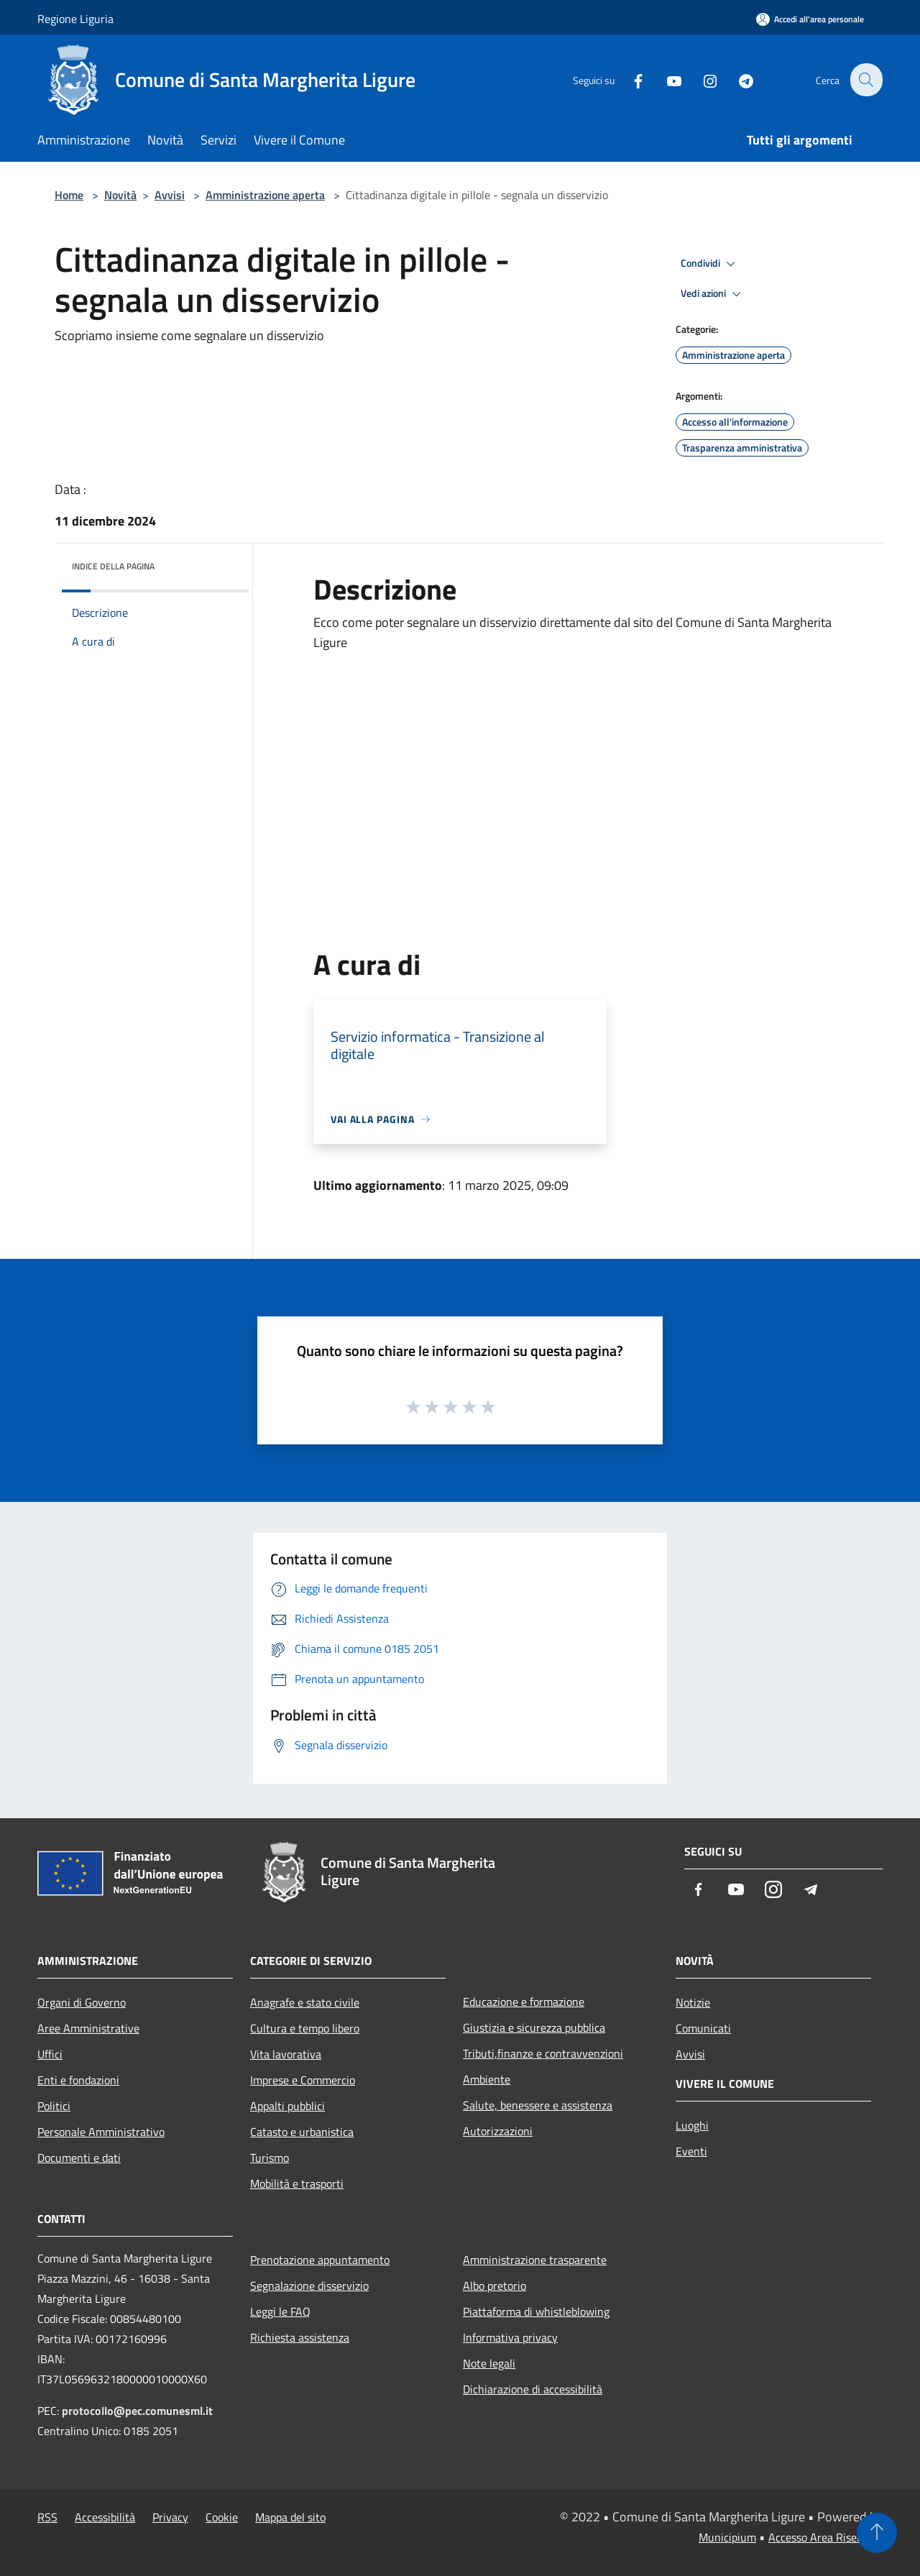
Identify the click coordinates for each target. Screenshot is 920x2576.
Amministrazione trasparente (535, 2259)
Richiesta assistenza (299, 2337)
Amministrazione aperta (265, 194)
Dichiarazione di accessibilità (532, 2389)
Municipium (727, 2537)
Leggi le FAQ (280, 2311)
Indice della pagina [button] (113, 566)
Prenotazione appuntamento (320, 2259)
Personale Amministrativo (101, 2131)
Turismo (269, 2157)
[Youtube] (665, 79)
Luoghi (692, 2125)
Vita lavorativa (285, 2054)
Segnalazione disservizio (309, 2285)
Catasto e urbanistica (302, 2131)
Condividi (710, 263)
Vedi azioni (713, 294)
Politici (53, 2105)
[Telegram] (737, 79)
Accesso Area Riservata (825, 2537)
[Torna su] (877, 2533)
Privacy (170, 2517)
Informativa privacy (510, 2337)
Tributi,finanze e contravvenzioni (543, 2053)
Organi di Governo (81, 2002)
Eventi (691, 2151)
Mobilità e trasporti (297, 2183)
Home (69, 194)
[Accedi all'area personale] (810, 19)
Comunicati (703, 2028)
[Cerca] (865, 80)
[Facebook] (629, 79)
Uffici (50, 2054)
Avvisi (170, 194)
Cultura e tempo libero (304, 2028)
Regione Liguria (75, 18)
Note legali (489, 2363)
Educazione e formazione (523, 2001)
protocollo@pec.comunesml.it (137, 2410)
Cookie (222, 2517)
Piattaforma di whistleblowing (536, 2311)
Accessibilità (105, 2517)
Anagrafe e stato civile (304, 2002)
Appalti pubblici (287, 2105)
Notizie (693, 2002)
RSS (47, 2517)
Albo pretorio (494, 2285)
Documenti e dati (79, 2157)
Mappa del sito (290, 2517)
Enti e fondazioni (78, 2080)
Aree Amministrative (88, 2028)
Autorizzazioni (498, 2131)
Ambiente (486, 2079)
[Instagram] (701, 79)
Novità (120, 194)
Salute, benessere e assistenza (537, 2105)
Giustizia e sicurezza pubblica (534, 2027)
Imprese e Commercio (302, 2080)
